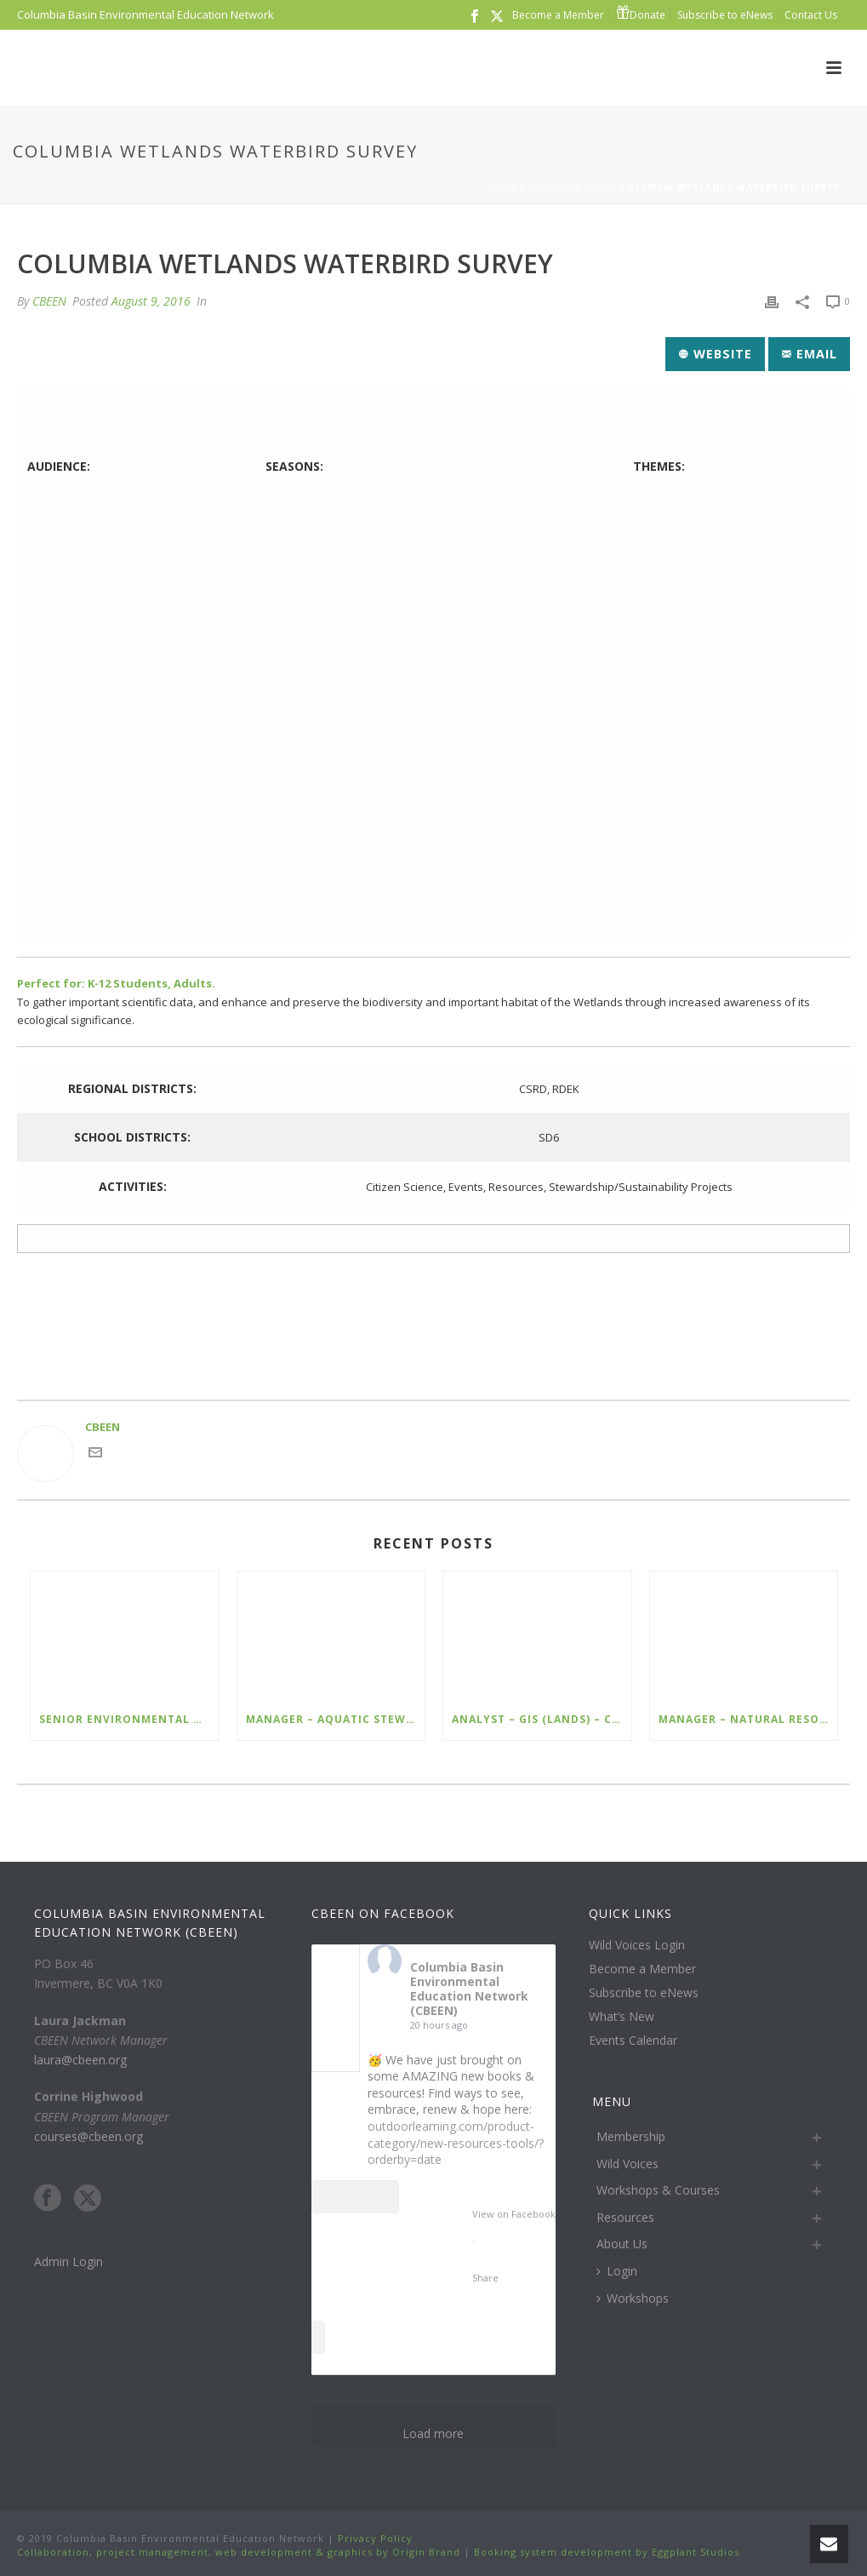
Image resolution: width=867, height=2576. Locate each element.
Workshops (632, 2298)
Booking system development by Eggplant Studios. (608, 2551)
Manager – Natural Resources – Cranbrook (748, 1719)
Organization (568, 187)
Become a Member (642, 1969)
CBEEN (49, 301)
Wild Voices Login (637, 1945)
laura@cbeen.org (80, 2060)
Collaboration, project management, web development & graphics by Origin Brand (238, 2551)
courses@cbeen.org (88, 2136)
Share (485, 2277)
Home (501, 187)
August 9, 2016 (151, 301)
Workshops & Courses (658, 2190)
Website (715, 354)
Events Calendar (633, 2040)
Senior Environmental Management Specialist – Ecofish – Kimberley (129, 1719)
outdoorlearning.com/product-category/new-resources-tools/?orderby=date (456, 2142)
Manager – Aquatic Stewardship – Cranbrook (335, 1719)
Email (809, 354)
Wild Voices (627, 2163)
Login (616, 2271)
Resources (625, 2217)
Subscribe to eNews (644, 1993)
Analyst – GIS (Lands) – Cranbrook (541, 1719)
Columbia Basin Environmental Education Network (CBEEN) (469, 1988)
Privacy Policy (373, 2538)
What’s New (621, 2016)
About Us (621, 2243)
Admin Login (68, 2261)
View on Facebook (514, 2213)
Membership (630, 2136)
